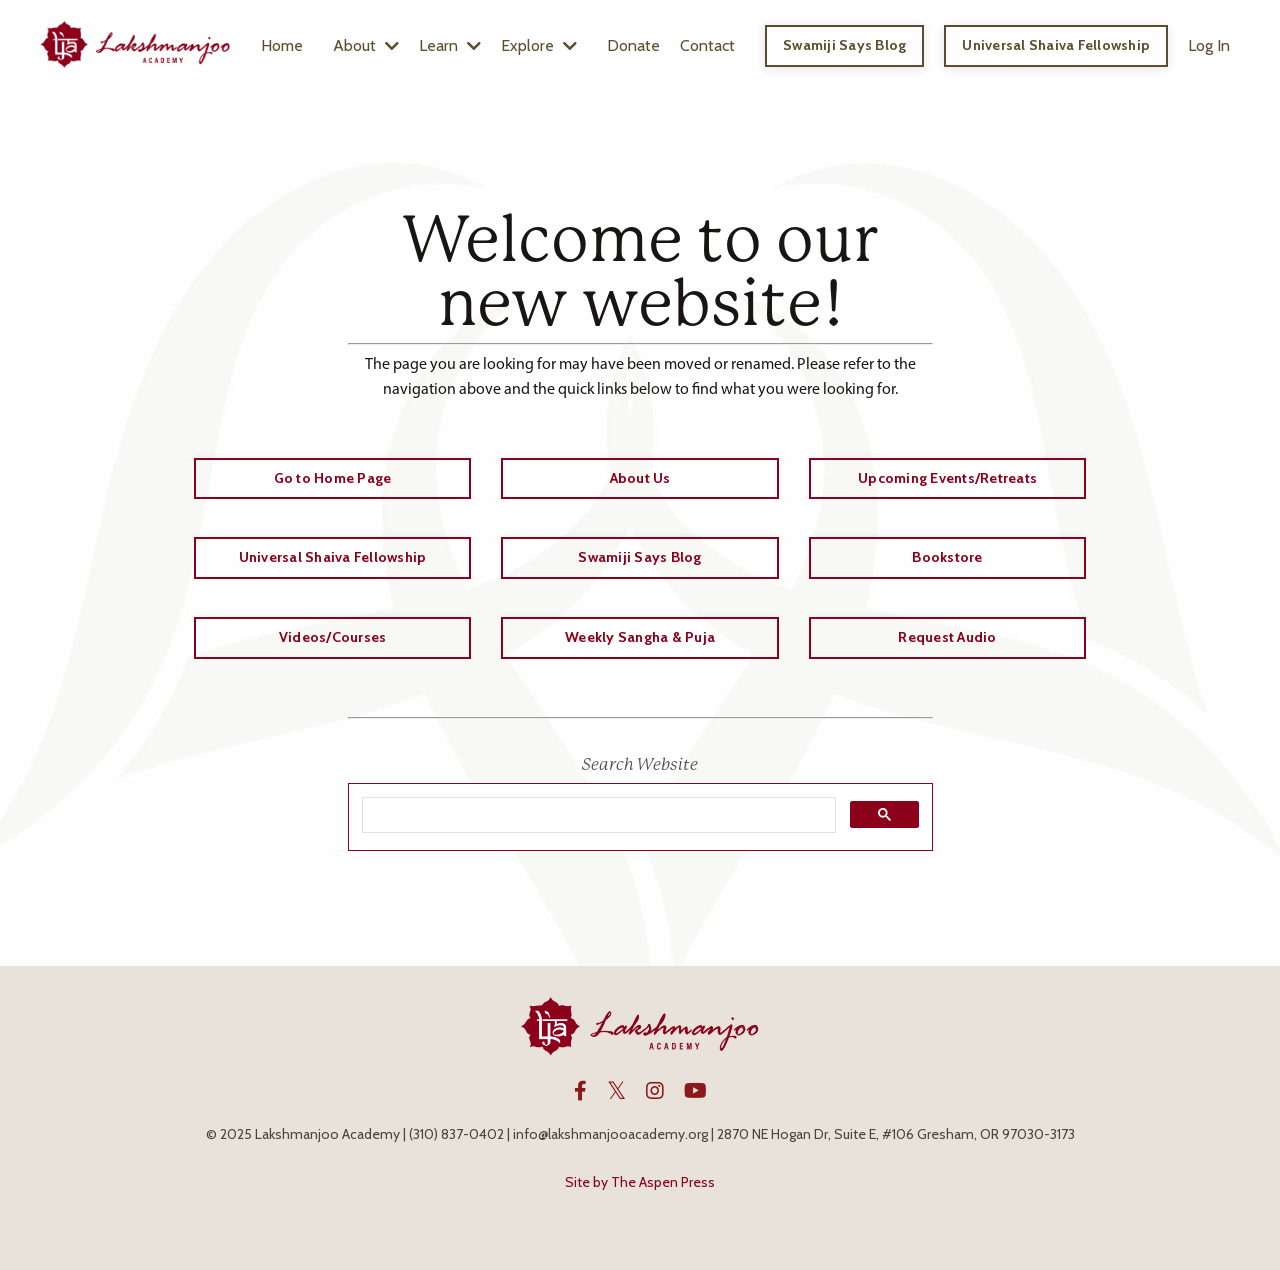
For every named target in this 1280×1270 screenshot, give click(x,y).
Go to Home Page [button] (333, 478)
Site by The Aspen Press (640, 1182)
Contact (707, 45)
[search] (597, 816)
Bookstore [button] (947, 557)
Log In (1209, 45)
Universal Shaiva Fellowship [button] (1056, 45)
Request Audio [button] (947, 637)
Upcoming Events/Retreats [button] (947, 478)
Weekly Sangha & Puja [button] (640, 637)
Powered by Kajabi (640, 1219)
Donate (633, 45)
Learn (450, 45)
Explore (539, 45)
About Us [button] (640, 478)
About (366, 45)
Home (282, 45)
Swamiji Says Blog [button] (844, 45)
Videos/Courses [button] (333, 637)
